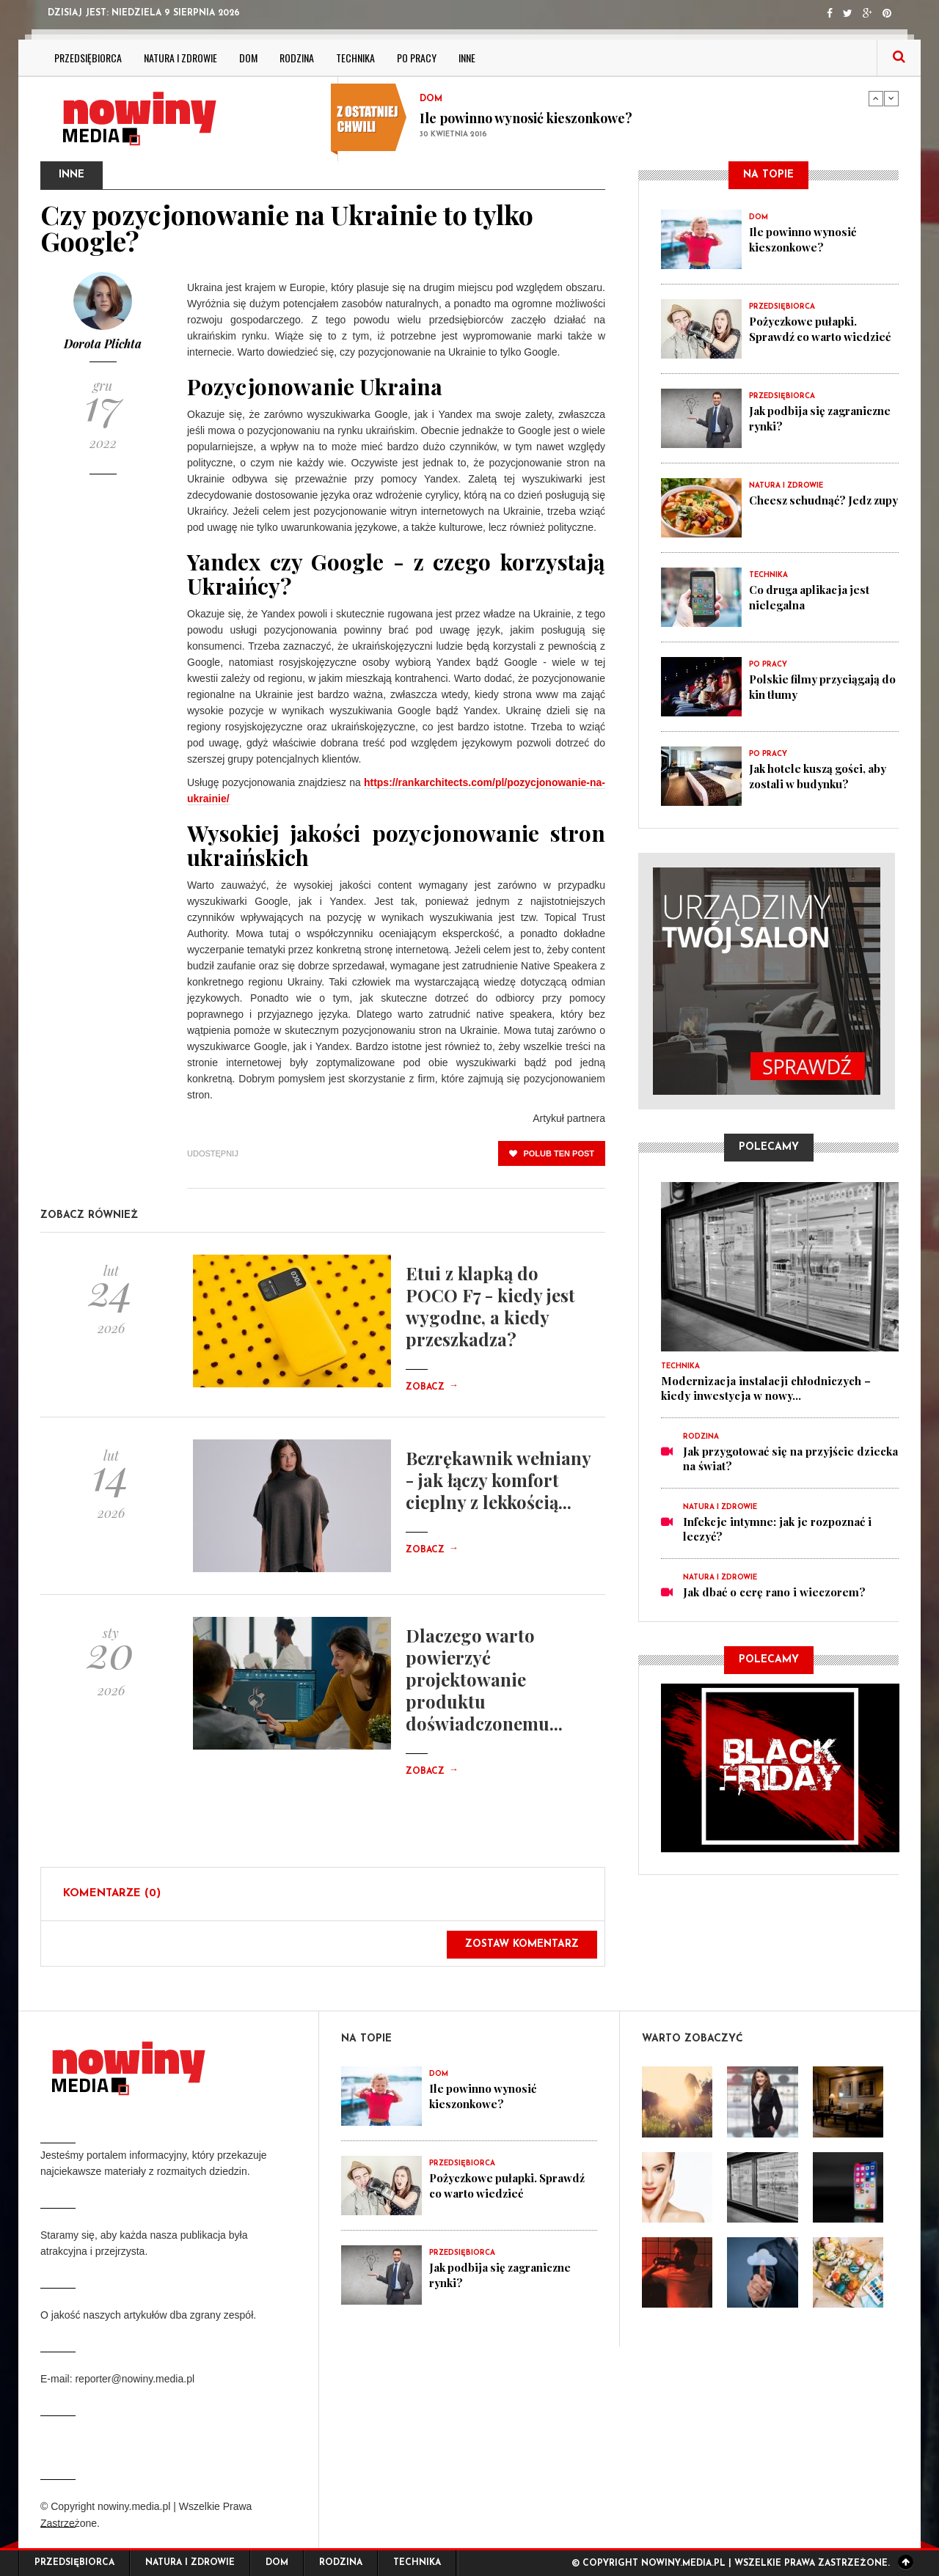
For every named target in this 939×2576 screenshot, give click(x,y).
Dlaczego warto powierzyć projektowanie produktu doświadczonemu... (484, 1679)
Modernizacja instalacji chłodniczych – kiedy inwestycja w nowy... (766, 1388)
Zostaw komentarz (522, 1944)
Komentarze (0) (112, 1893)
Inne (466, 57)
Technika (355, 57)
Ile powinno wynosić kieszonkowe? (526, 118)
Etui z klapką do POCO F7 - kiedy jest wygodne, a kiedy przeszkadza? (490, 1306)
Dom (248, 57)
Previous (876, 98)
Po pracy (416, 57)
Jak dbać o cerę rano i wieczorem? (774, 1592)
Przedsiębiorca (88, 57)
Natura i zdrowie (180, 57)
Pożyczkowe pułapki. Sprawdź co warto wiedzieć (821, 328)
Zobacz (432, 1387)
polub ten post (551, 1153)
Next (891, 98)
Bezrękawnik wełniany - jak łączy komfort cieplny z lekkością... (498, 1479)
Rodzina (296, 57)
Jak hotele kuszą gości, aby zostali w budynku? (819, 775)
